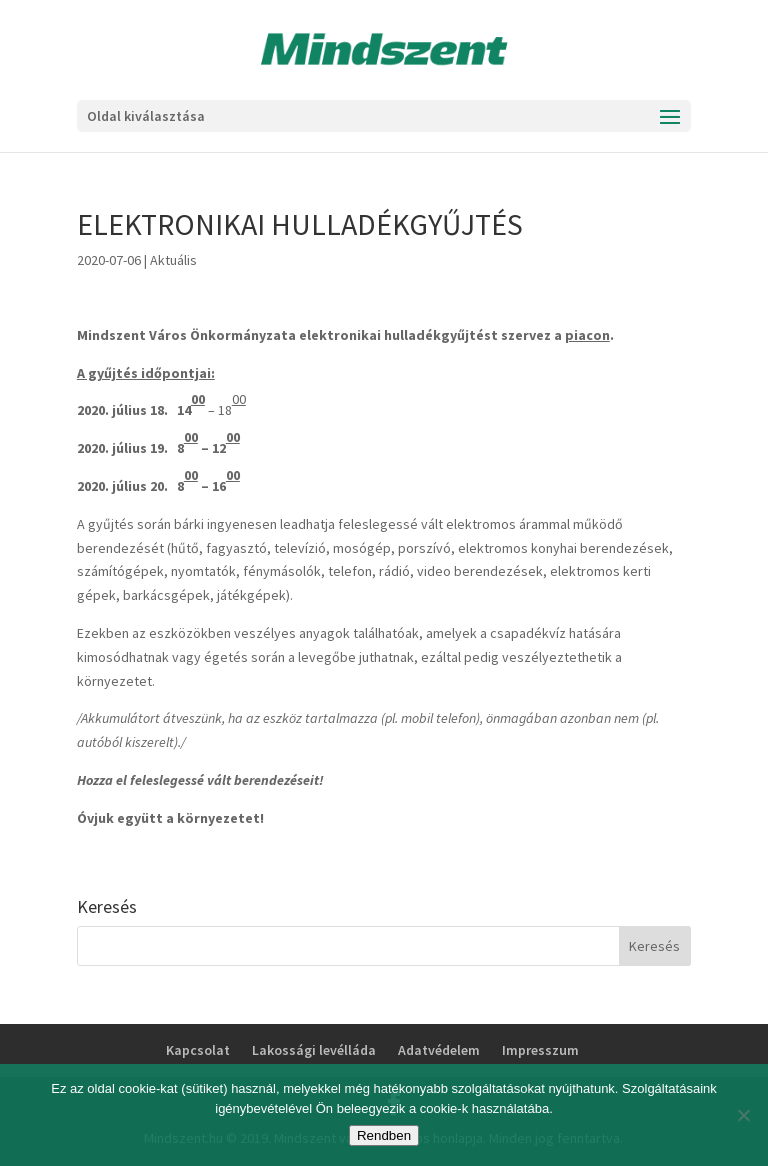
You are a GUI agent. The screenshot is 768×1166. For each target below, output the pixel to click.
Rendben (384, 1135)
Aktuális (173, 260)
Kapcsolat (198, 1050)
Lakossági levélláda (314, 1050)
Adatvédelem (439, 1050)
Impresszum (540, 1050)
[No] (743, 1115)
